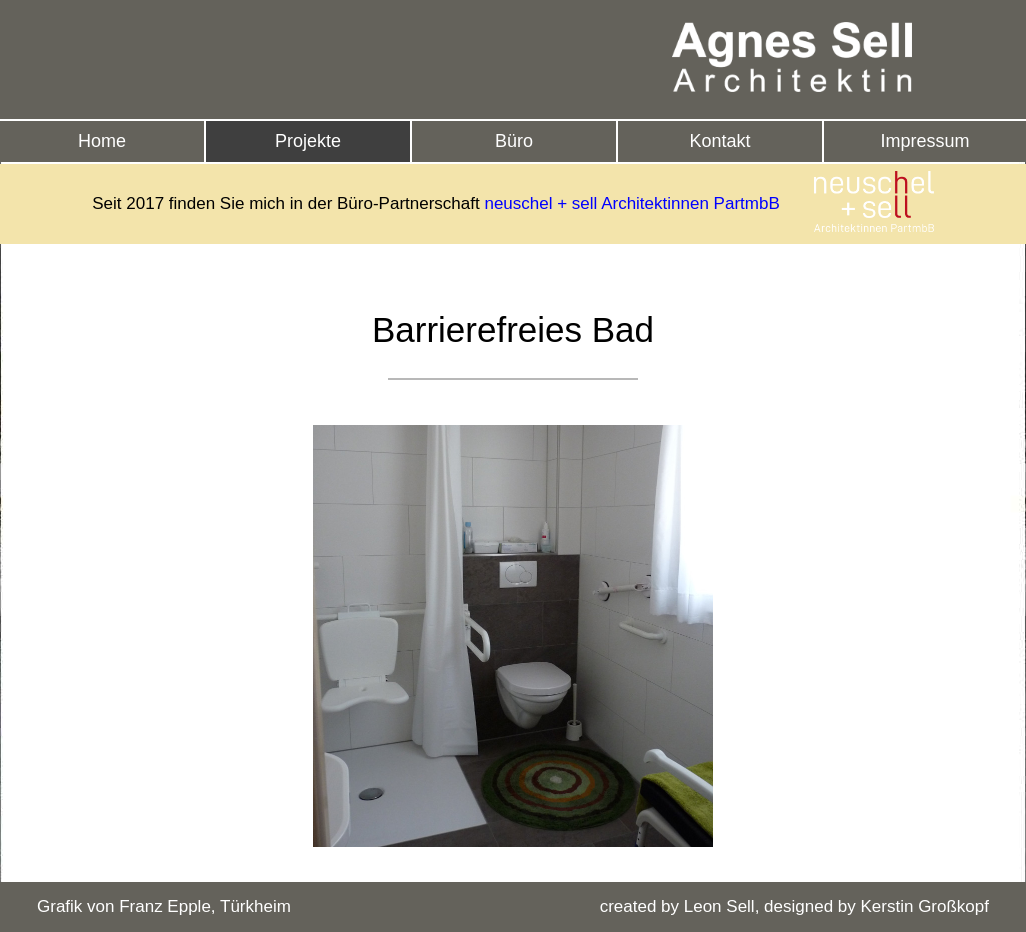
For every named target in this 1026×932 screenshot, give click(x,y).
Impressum (924, 141)
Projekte (308, 141)
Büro (514, 141)
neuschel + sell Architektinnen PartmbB (631, 203)
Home (102, 141)
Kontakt (719, 141)
